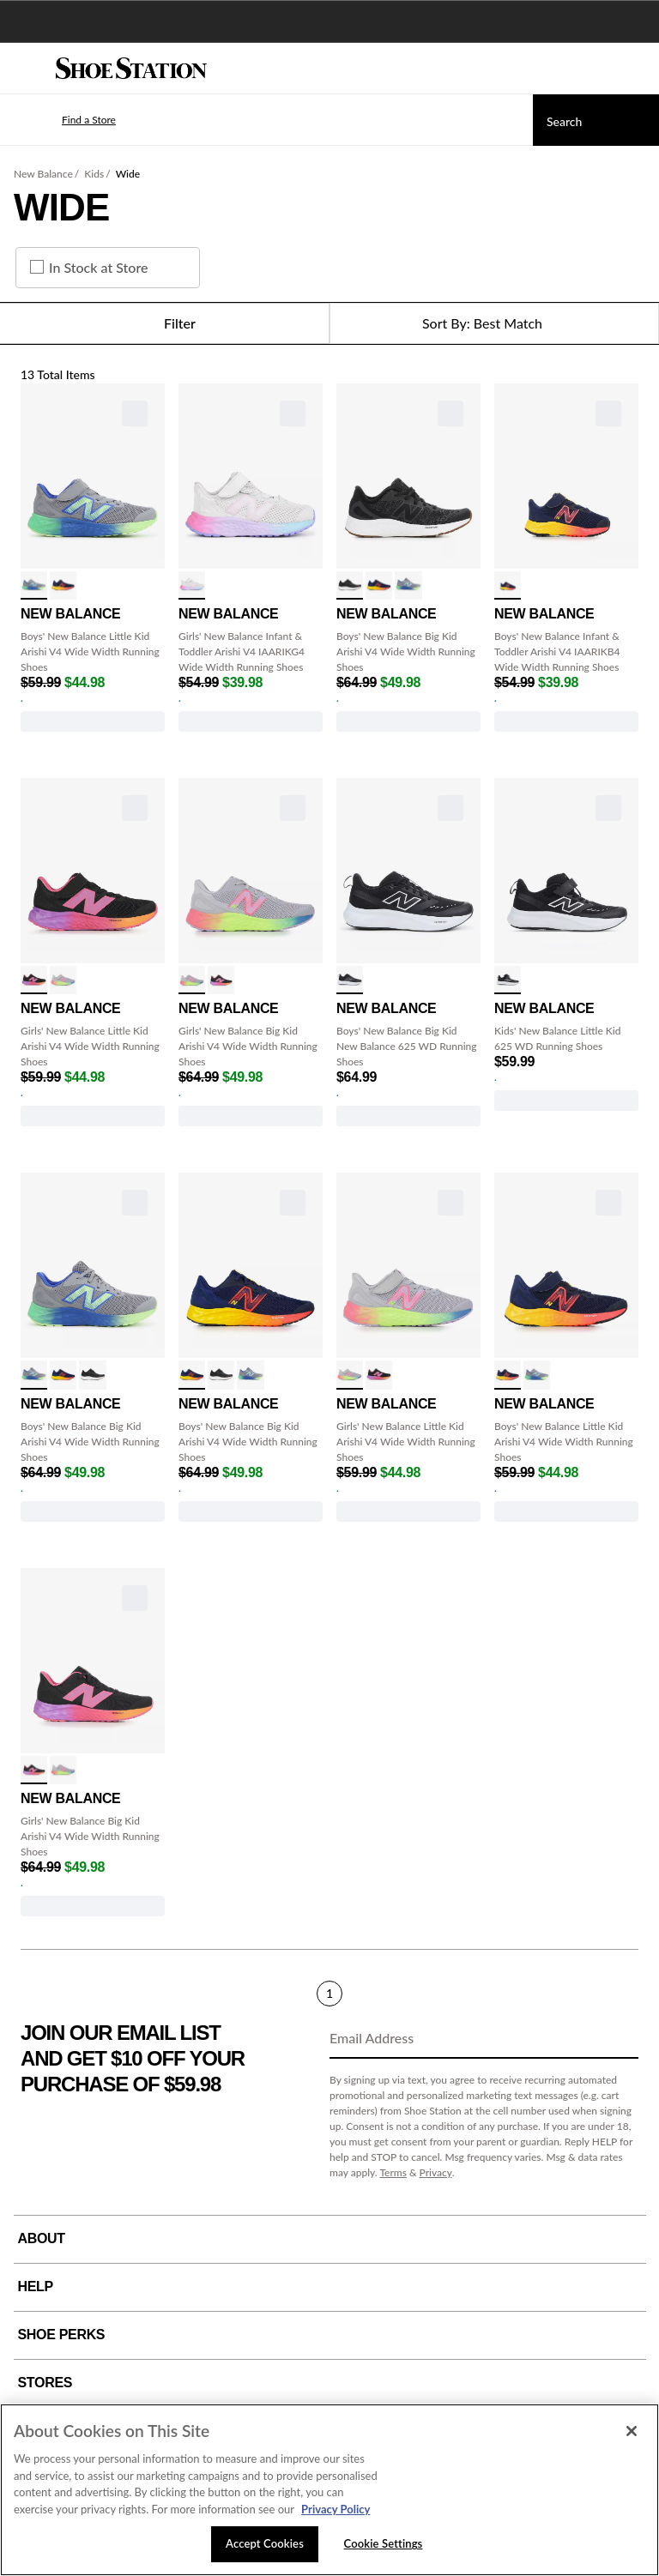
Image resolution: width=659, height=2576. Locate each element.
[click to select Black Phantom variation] (349, 585)
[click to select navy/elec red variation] (507, 585)
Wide (128, 173)
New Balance (43, 173)
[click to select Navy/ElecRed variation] (63, 585)
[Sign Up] (619, 2039)
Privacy (436, 2172)
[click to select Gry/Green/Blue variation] (34, 585)
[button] (63, 120)
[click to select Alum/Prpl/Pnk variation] (191, 585)
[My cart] (637, 68)
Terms (393, 2172)
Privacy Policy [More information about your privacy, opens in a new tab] (335, 2509)
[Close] (631, 2431)
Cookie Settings (383, 2543)
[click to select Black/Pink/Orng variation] (34, 980)
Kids (94, 173)
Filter (164, 323)
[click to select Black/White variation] (349, 980)
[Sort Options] (494, 323)
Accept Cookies (265, 2543)
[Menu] (26, 68)
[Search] (596, 120)
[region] (329, 2490)
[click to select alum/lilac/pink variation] (63, 980)
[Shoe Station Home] (131, 68)
